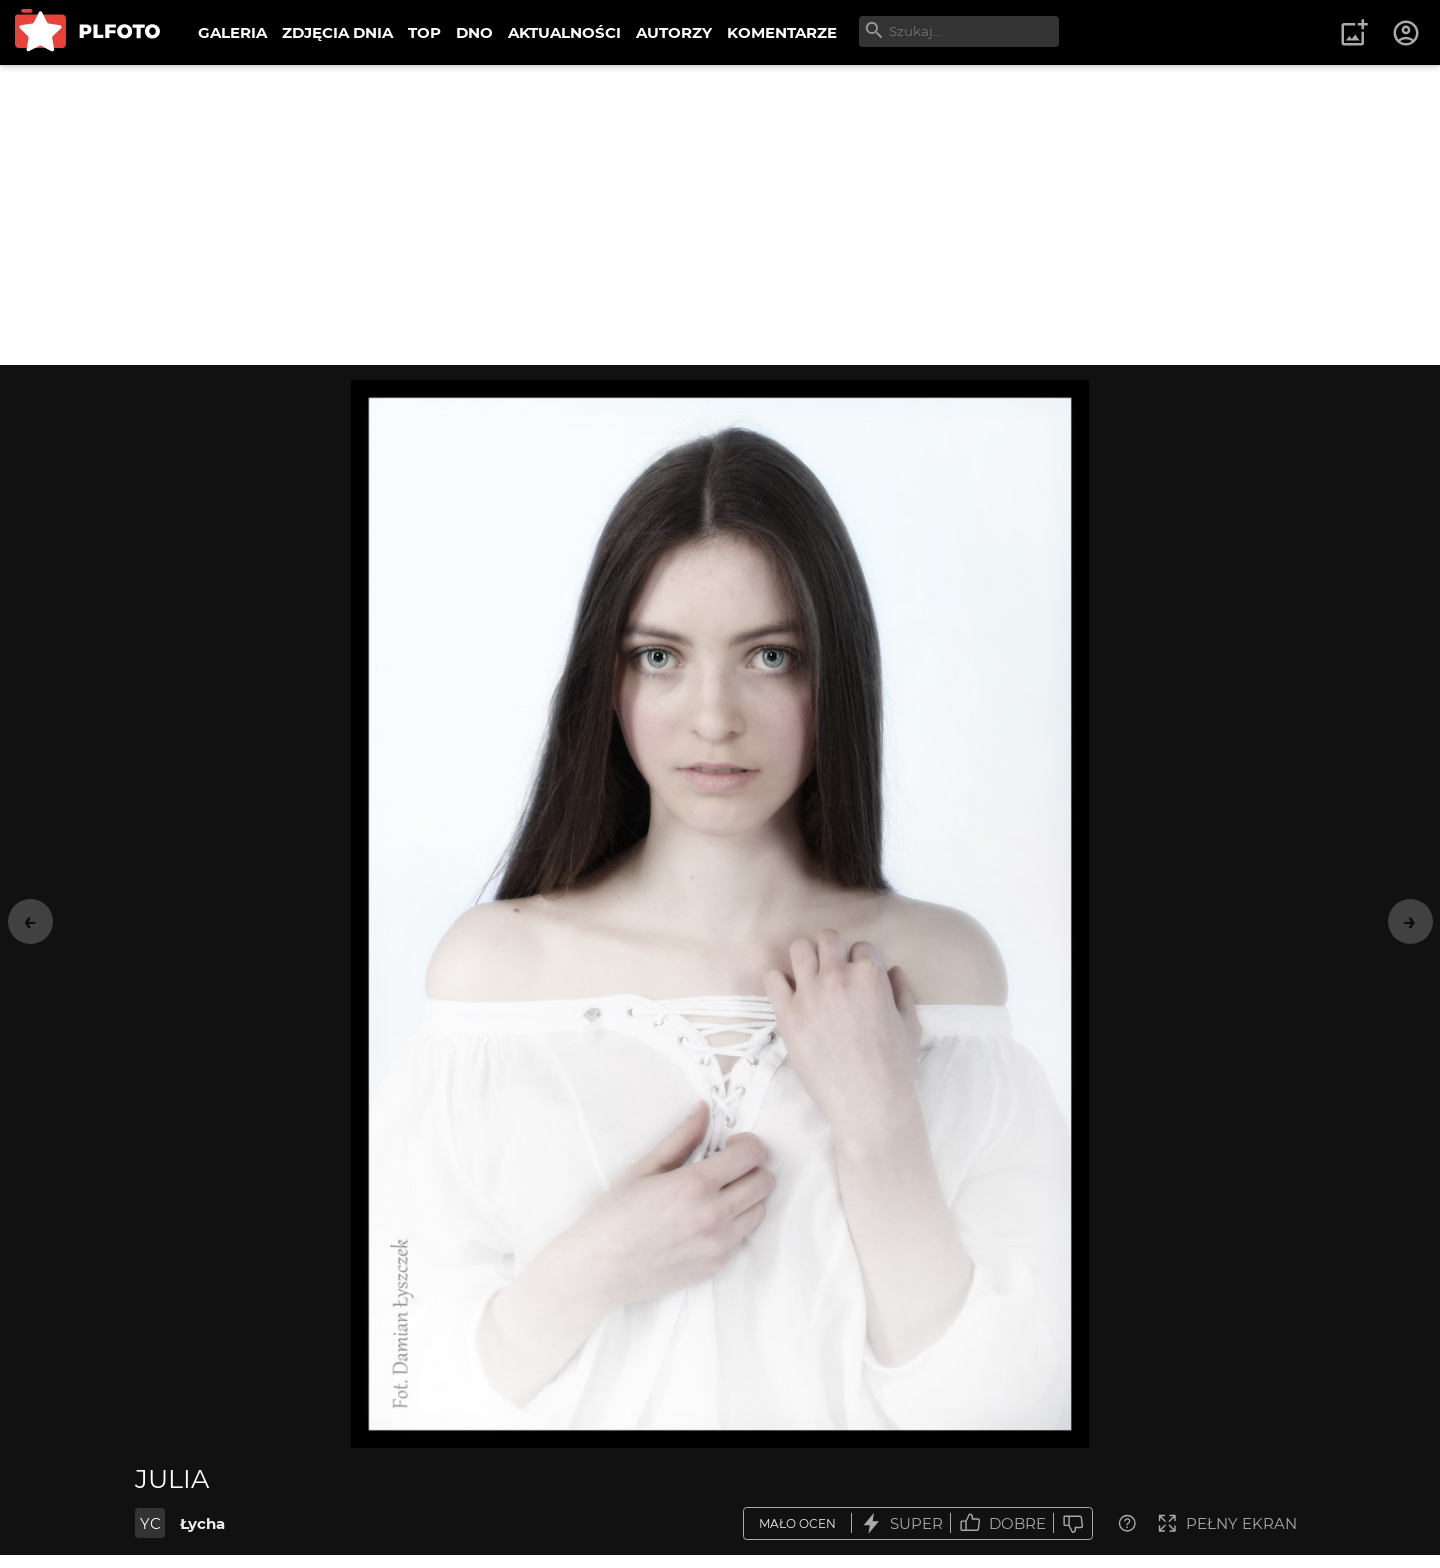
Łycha (202, 1523)
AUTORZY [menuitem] (674, 32)
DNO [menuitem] (474, 32)
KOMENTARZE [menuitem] (782, 32)
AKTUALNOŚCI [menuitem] (564, 32)
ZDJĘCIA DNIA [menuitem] (337, 32)
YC (150, 1523)
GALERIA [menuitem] (232, 32)
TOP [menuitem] (424, 32)
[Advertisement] (720, 215)
